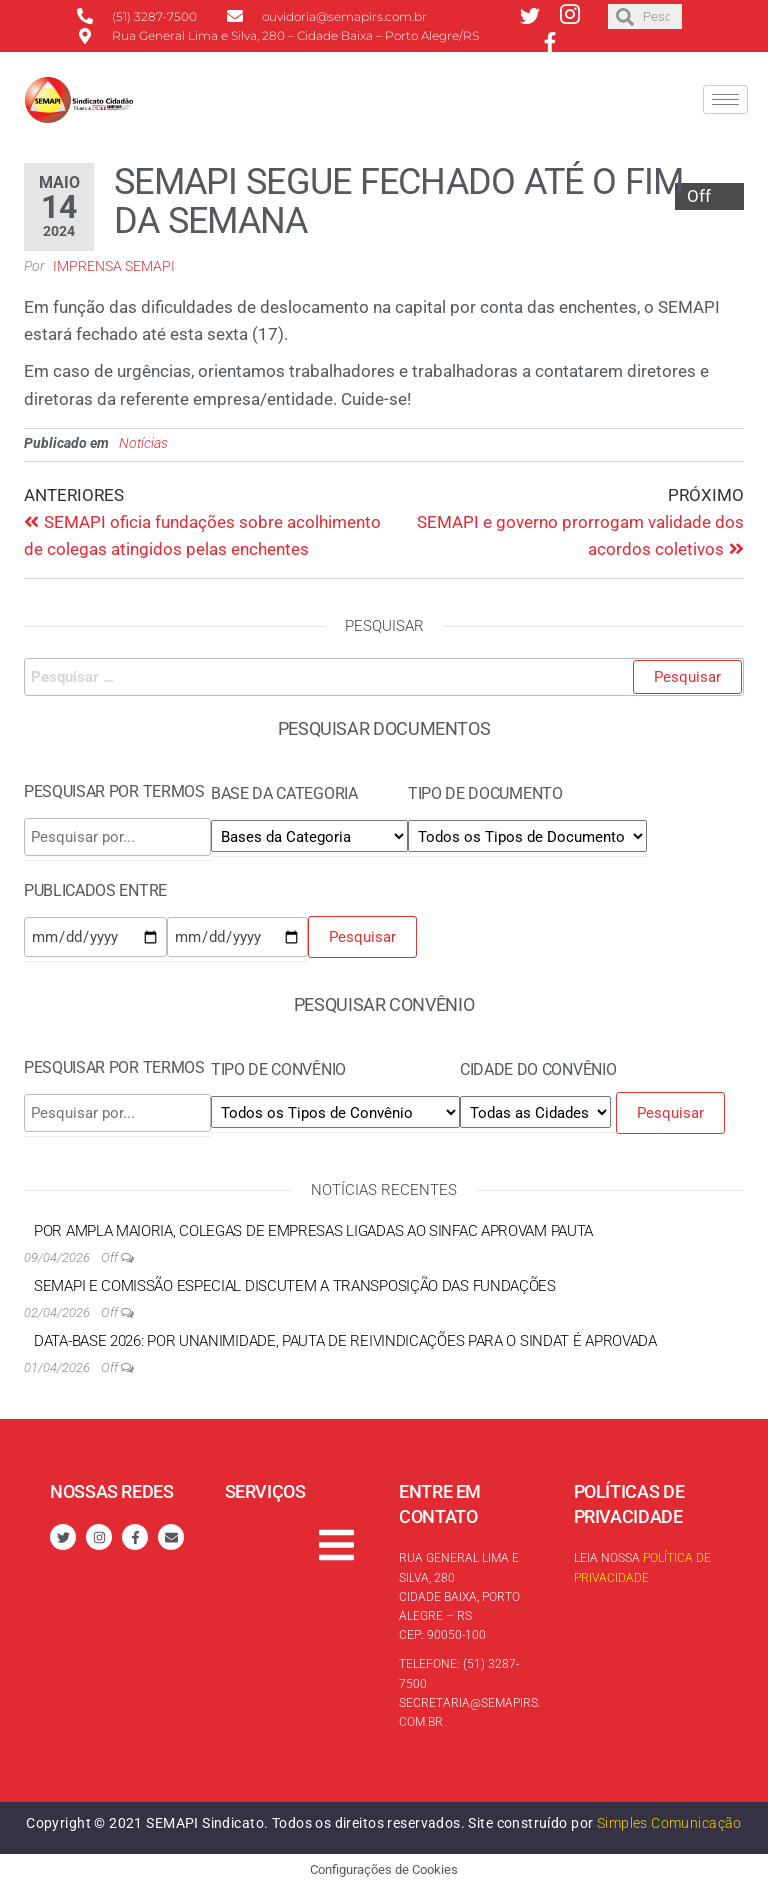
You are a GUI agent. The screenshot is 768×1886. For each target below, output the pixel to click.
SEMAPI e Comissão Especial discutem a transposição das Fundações (295, 1286)
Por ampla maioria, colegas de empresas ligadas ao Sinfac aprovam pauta (313, 1231)
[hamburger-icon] (725, 99)
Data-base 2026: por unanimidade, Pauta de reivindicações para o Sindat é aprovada (345, 1341)
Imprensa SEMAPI (114, 266)
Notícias (143, 443)
